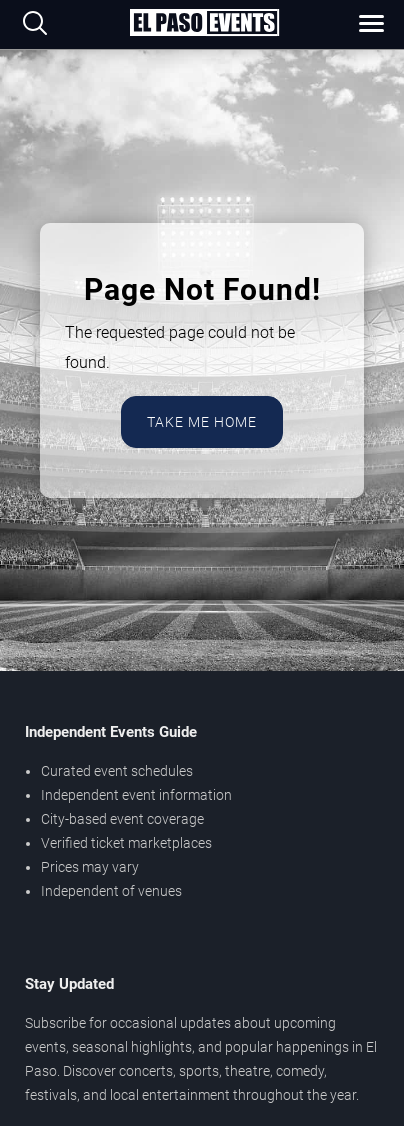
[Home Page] (204, 24)
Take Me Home (202, 422)
